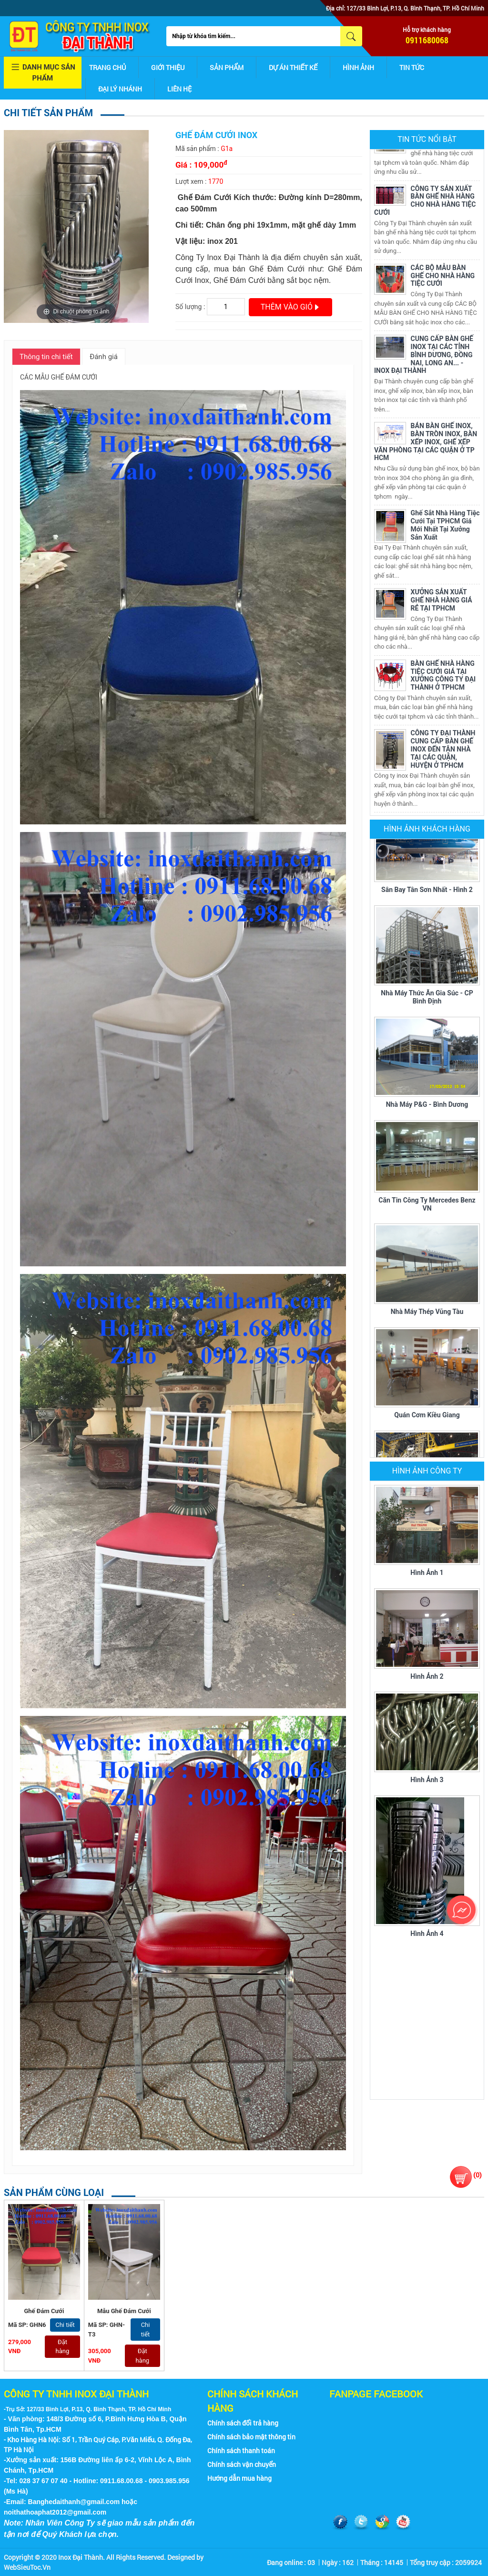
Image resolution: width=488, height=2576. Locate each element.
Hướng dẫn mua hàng (239, 2478)
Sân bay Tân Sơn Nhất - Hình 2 (427, 890)
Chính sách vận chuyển (241, 2464)
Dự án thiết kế (293, 67)
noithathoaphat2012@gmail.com (55, 2512)
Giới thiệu (167, 67)
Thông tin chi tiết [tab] (46, 356)
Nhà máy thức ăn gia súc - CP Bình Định (427, 998)
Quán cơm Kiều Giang (426, 1416)
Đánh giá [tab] (104, 356)
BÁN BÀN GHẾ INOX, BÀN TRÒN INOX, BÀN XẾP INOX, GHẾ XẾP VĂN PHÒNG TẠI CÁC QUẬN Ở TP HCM (425, 442)
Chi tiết (65, 2324)
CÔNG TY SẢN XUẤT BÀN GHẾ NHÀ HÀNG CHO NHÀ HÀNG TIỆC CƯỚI (425, 201)
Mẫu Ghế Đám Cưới (124, 2311)
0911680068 (427, 40)
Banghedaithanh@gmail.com (74, 2502)
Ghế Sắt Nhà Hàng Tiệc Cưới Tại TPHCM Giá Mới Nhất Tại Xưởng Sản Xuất (445, 525)
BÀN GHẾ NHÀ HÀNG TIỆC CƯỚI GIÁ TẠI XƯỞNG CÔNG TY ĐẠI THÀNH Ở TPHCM (443, 676)
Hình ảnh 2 (426, 1676)
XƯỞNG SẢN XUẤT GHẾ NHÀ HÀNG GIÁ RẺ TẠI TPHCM (441, 601)
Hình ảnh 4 (426, 1933)
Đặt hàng (63, 2346)
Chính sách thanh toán (241, 2450)
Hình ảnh (358, 67)
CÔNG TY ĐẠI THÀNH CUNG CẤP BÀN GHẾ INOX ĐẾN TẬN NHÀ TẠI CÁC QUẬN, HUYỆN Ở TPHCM (443, 750)
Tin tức (411, 67)
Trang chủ (107, 67)
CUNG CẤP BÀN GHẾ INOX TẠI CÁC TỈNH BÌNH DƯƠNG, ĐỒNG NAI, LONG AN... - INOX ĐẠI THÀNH (423, 355)
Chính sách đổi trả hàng (242, 2422)
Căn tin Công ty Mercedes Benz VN (426, 1205)
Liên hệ (179, 88)
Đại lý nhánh (120, 88)
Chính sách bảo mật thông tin (251, 2436)
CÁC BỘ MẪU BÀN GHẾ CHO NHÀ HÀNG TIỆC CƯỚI (443, 277)
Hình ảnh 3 (426, 1780)
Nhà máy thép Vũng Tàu (427, 1312)
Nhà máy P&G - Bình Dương (427, 1105)
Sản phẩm (227, 67)
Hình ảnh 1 (426, 1572)
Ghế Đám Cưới (44, 2311)
